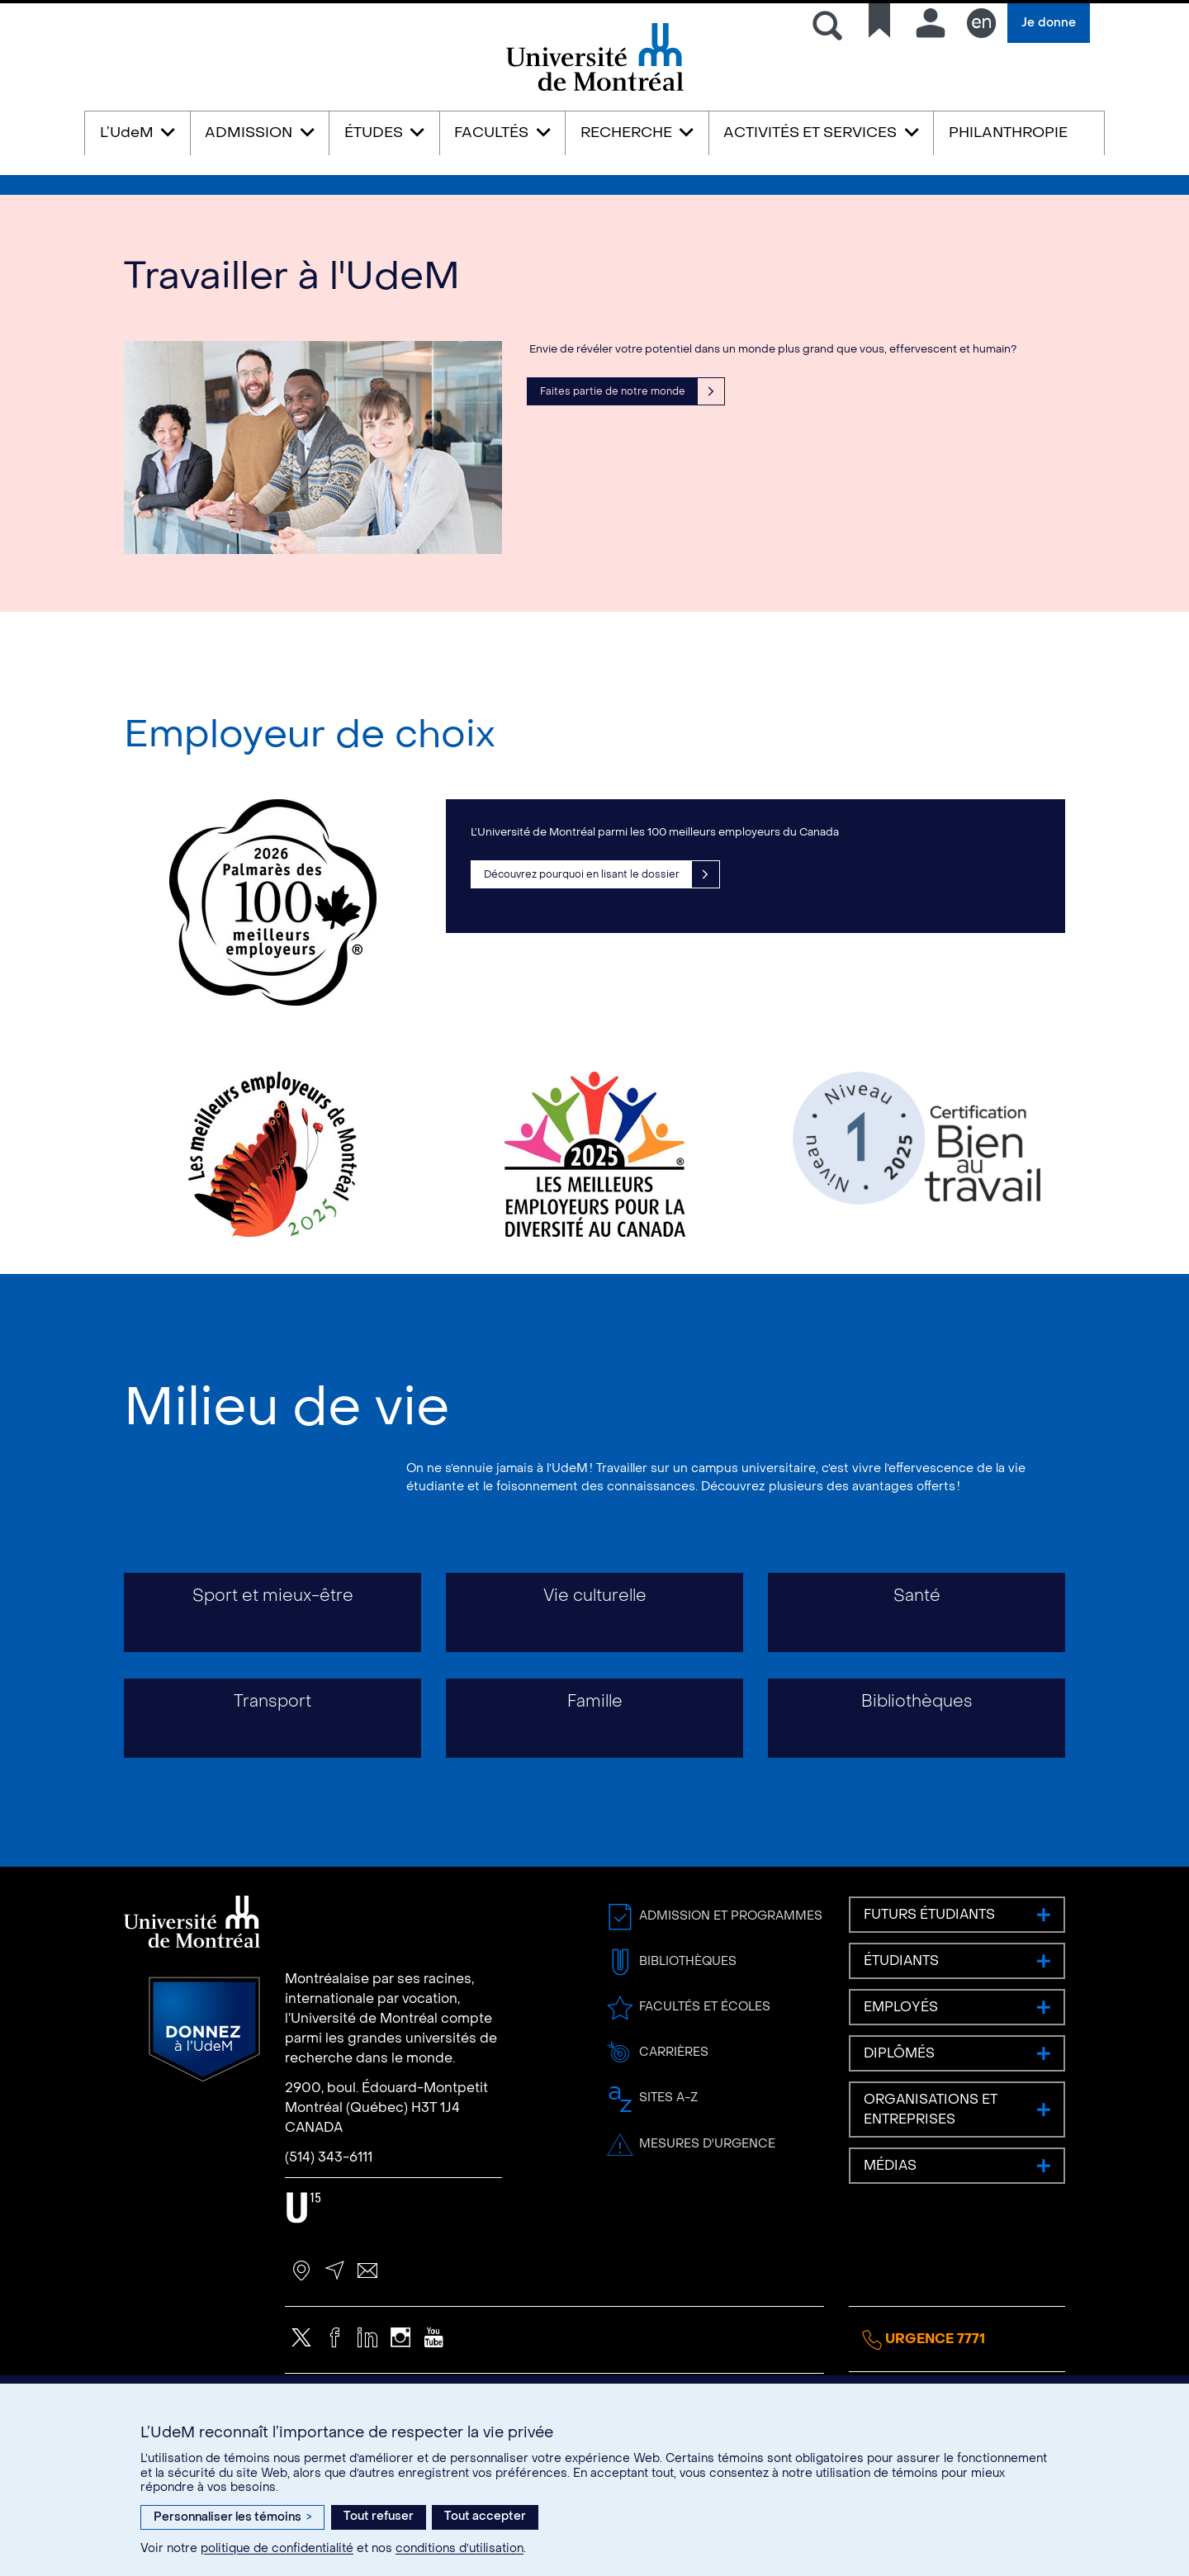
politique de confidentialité (277, 2548)
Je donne (1048, 23)
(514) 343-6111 (328, 2227)
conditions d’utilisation (459, 2548)
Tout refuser (378, 2516)
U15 (303, 2277)
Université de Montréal (594, 89)
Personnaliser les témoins (232, 2517)
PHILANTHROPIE (1008, 132)
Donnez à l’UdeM (204, 2099)
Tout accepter (485, 2516)
